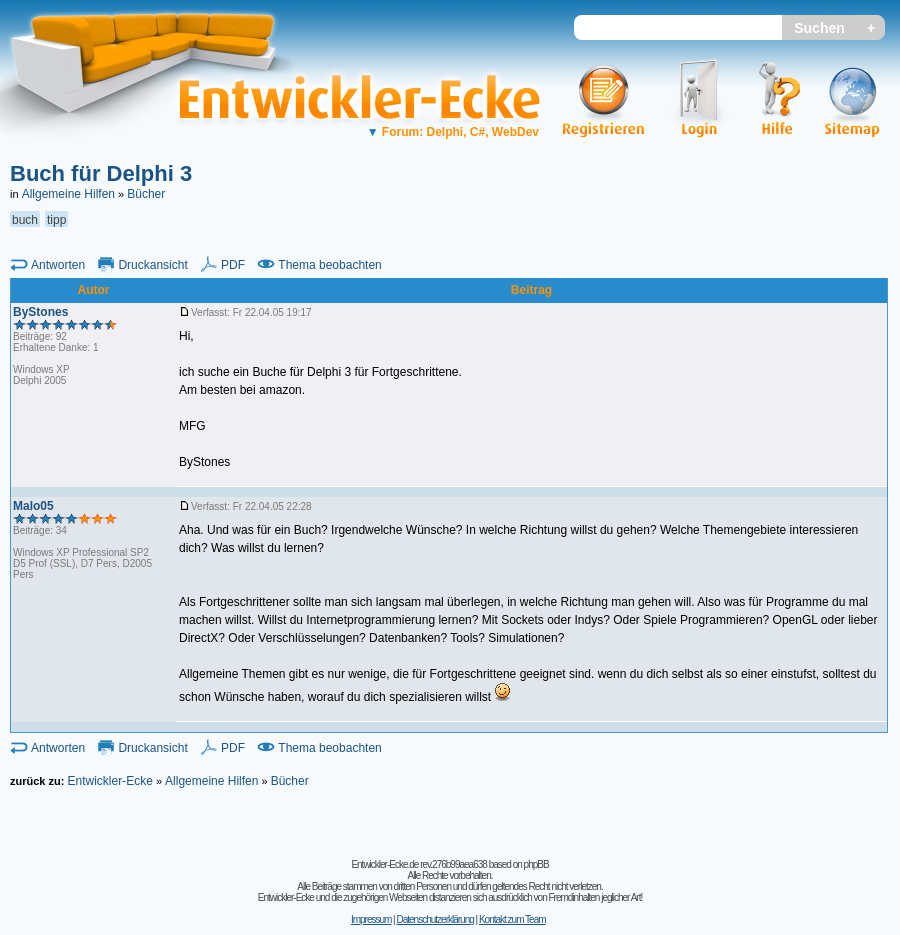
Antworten (58, 265)
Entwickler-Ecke (109, 781)
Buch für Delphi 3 (101, 173)
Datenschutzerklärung (434, 919)
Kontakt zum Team (512, 919)
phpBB (536, 864)
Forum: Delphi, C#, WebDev (453, 132)
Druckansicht (152, 265)
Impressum (371, 919)
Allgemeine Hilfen (68, 194)
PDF (233, 265)
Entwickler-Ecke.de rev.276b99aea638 (418, 864)
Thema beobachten (329, 265)
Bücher (146, 194)
